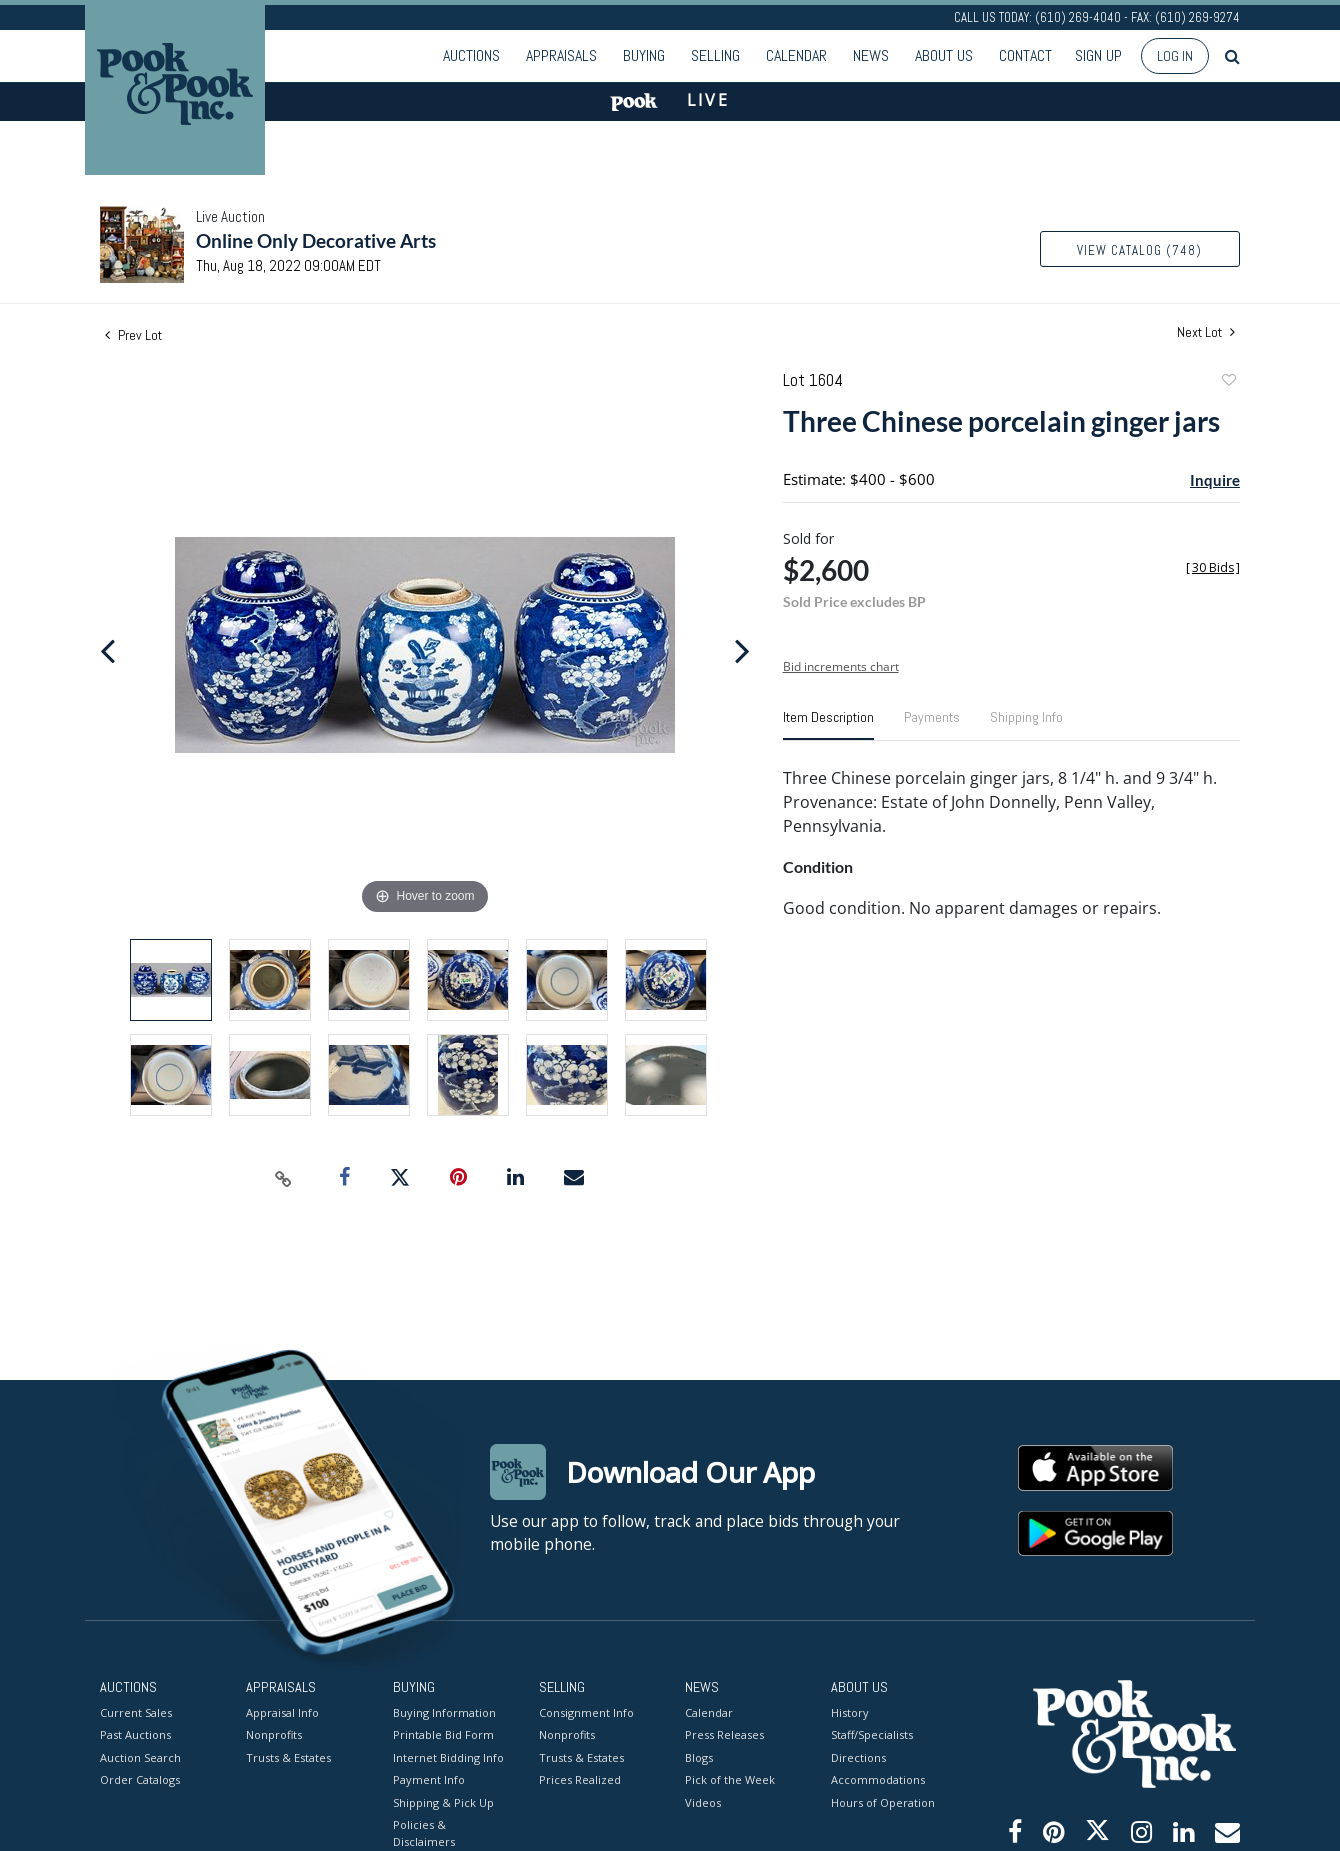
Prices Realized (580, 1779)
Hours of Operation (883, 1801)
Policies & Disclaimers (424, 1833)
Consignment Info (586, 1711)
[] (1213, 567)
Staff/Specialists (872, 1734)
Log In (1175, 56)
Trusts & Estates (288, 1756)
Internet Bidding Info (448, 1756)
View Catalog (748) (1139, 250)
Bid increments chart (841, 666)
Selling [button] (715, 55)
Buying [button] (644, 55)
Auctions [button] (471, 55)
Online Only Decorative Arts (316, 240)
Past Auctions (135, 1734)
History (850, 1711)
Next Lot (1206, 332)
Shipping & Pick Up (443, 1801)
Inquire (1215, 480)
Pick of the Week (730, 1779)
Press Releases (724, 1734)
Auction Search (140, 1756)
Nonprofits (274, 1734)
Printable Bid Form (443, 1734)
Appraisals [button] (561, 55)
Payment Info (429, 1779)
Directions (858, 1756)
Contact (1025, 55)
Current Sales (136, 1711)
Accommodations (878, 1779)
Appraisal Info (282, 1711)
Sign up (1098, 55)
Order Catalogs (140, 1779)
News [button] (871, 55)
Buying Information (444, 1711)
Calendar (796, 55)
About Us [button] (944, 55)
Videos (703, 1801)
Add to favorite (1228, 382)
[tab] (828, 725)
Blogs (699, 1756)
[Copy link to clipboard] (284, 1178)
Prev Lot (133, 335)
